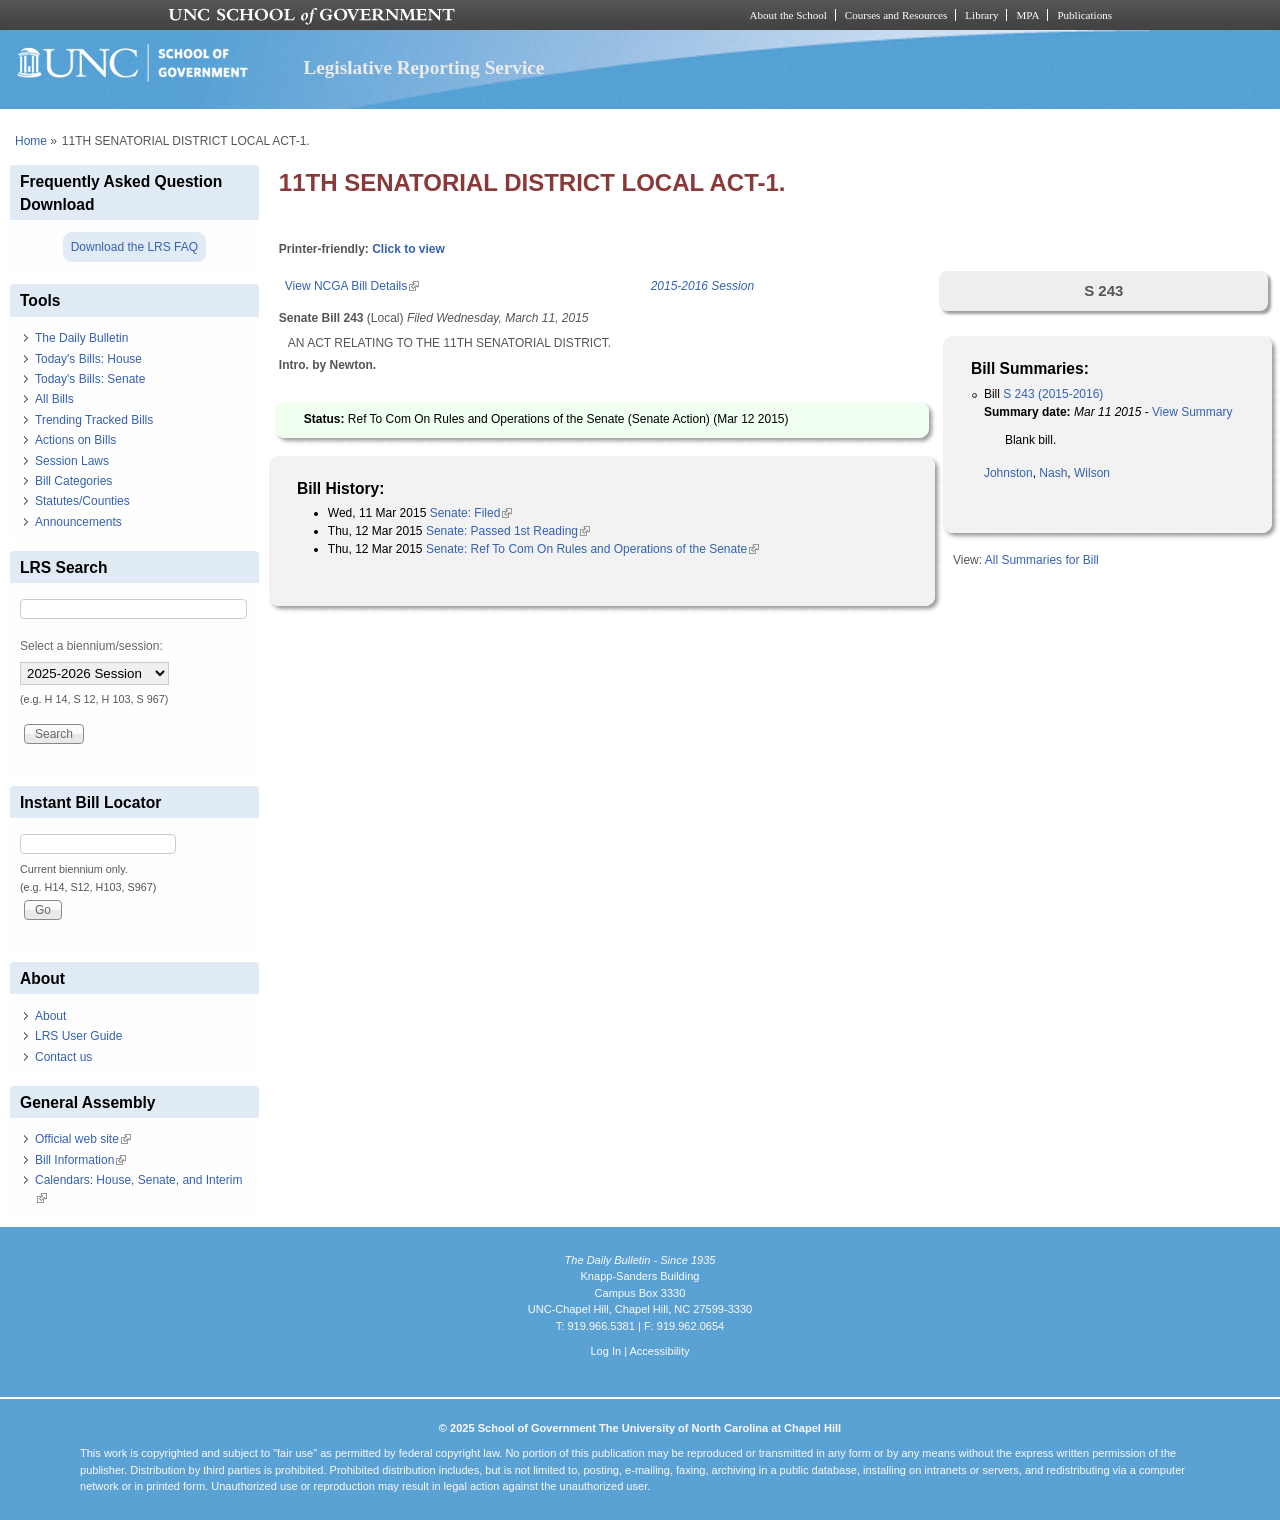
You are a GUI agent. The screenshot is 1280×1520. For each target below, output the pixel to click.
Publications (1084, 15)
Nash (1053, 473)
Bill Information (80, 1160)
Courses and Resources (896, 15)
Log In (605, 1351)
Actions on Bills (75, 440)
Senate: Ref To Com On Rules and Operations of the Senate (592, 549)
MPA (1027, 15)
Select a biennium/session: (91, 646)
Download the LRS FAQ (134, 247)
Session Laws (72, 461)
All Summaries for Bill (1042, 560)
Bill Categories (73, 481)
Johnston (1008, 473)
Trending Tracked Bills (94, 420)
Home (31, 141)
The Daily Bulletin (81, 338)
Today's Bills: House (88, 359)
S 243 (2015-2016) (1053, 394)
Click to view (408, 249)
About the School (788, 15)
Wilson (1092, 473)
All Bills (54, 399)
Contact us (63, 1057)
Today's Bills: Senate (90, 379)
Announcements (78, 522)
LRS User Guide (78, 1036)
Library (981, 15)
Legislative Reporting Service (423, 67)
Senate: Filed (471, 513)
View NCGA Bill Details (352, 286)
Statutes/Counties (82, 501)
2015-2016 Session (702, 286)
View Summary (1192, 412)
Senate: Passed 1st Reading (508, 531)
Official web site (83, 1139)
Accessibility (659, 1351)
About (50, 1016)
